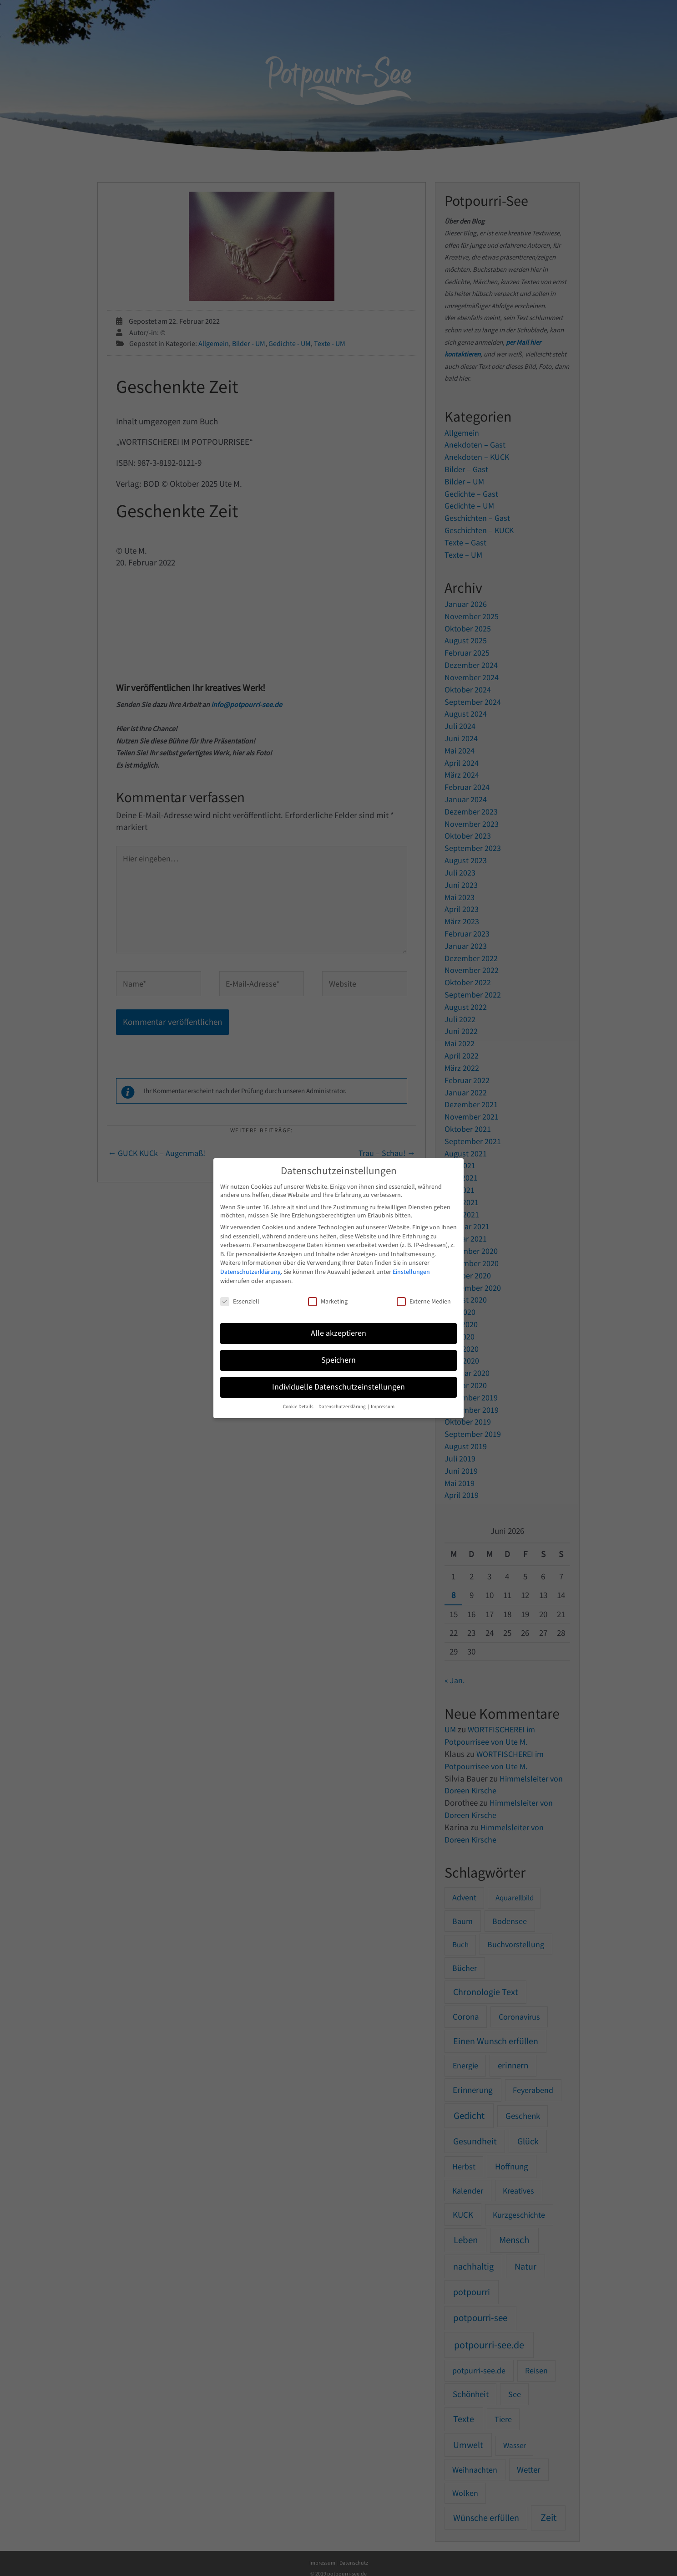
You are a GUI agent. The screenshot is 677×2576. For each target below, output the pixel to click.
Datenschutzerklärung (250, 1272)
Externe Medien (424, 1301)
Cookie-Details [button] (298, 1407)
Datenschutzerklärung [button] (342, 1407)
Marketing (328, 1301)
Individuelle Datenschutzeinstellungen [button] (338, 1387)
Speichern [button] (338, 1360)
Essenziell (239, 1301)
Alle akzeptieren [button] (338, 1333)
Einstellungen (411, 1272)
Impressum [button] (382, 1407)
